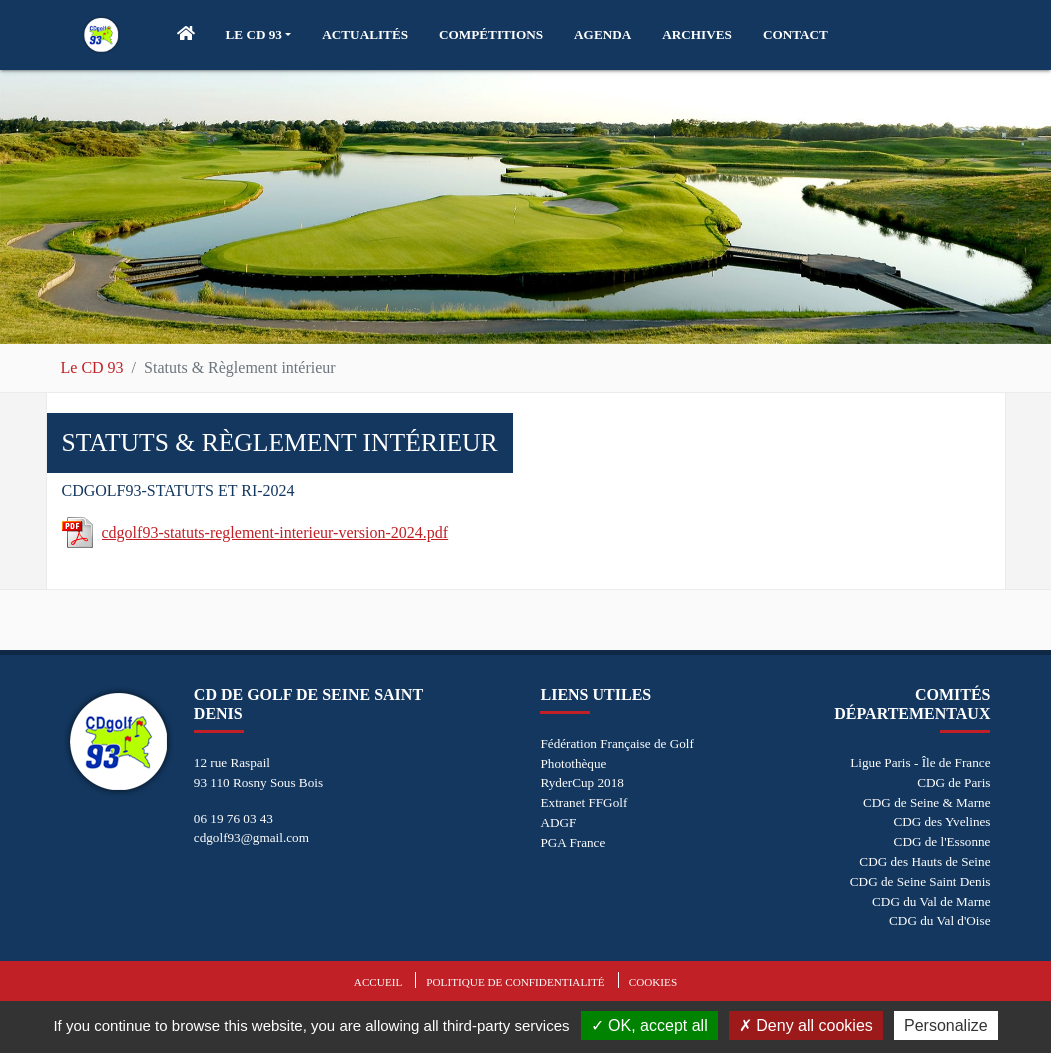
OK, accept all (649, 1025)
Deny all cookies (806, 1025)
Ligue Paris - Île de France (920, 762)
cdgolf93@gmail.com (251, 837)
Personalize (946, 1025)
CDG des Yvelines (941, 821)
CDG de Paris (953, 782)
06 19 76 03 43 (233, 818)
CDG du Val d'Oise (939, 920)
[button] (259, 35)
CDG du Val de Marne (931, 901)
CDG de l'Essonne (942, 841)
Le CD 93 (92, 367)
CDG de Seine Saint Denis (920, 881)
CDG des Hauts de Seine (924, 861)
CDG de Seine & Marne (926, 802)
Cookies (653, 982)
